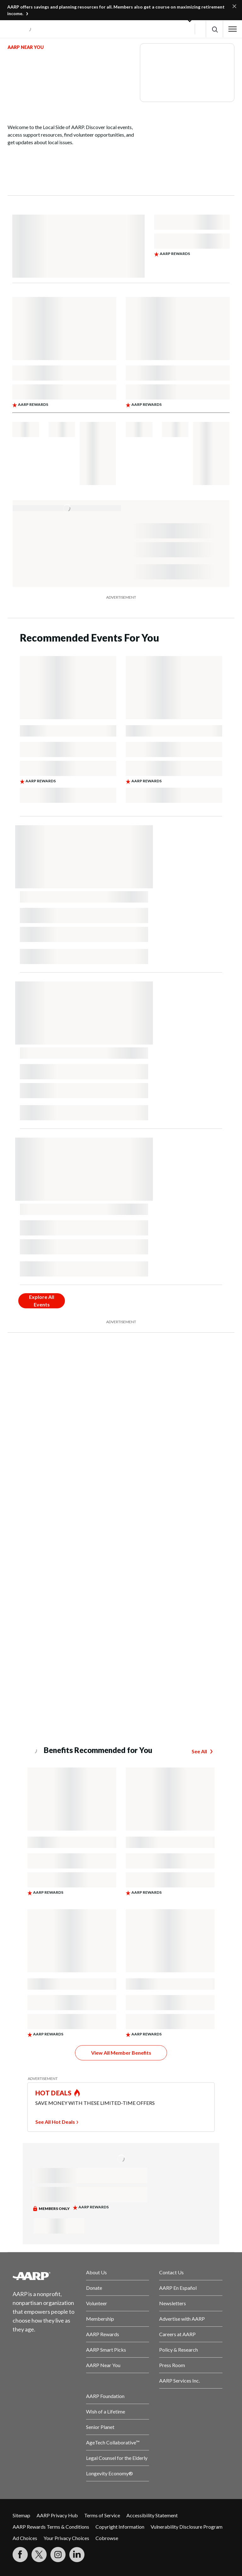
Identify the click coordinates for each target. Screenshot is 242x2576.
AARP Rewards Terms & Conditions (51, 2527)
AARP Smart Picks (106, 2350)
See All (199, 1751)
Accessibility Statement (152, 2515)
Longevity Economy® (109, 2473)
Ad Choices (25, 2538)
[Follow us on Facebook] (20, 2554)
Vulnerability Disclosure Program (186, 2527)
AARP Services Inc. (179, 2381)
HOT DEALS (53, 2093)
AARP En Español (178, 2288)
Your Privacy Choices (66, 2538)
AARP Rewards (102, 2334)
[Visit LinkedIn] (76, 2554)
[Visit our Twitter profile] (39, 2554)
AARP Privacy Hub (57, 2515)
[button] (214, 29)
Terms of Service (102, 2515)
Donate (94, 2288)
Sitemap (21, 2515)
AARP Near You (103, 2365)
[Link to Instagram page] (58, 2554)
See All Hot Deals (55, 2122)
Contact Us (171, 2272)
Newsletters (172, 2303)
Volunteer (96, 2303)
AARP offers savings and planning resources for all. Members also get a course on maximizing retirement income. (116, 10)
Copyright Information (119, 2527)
